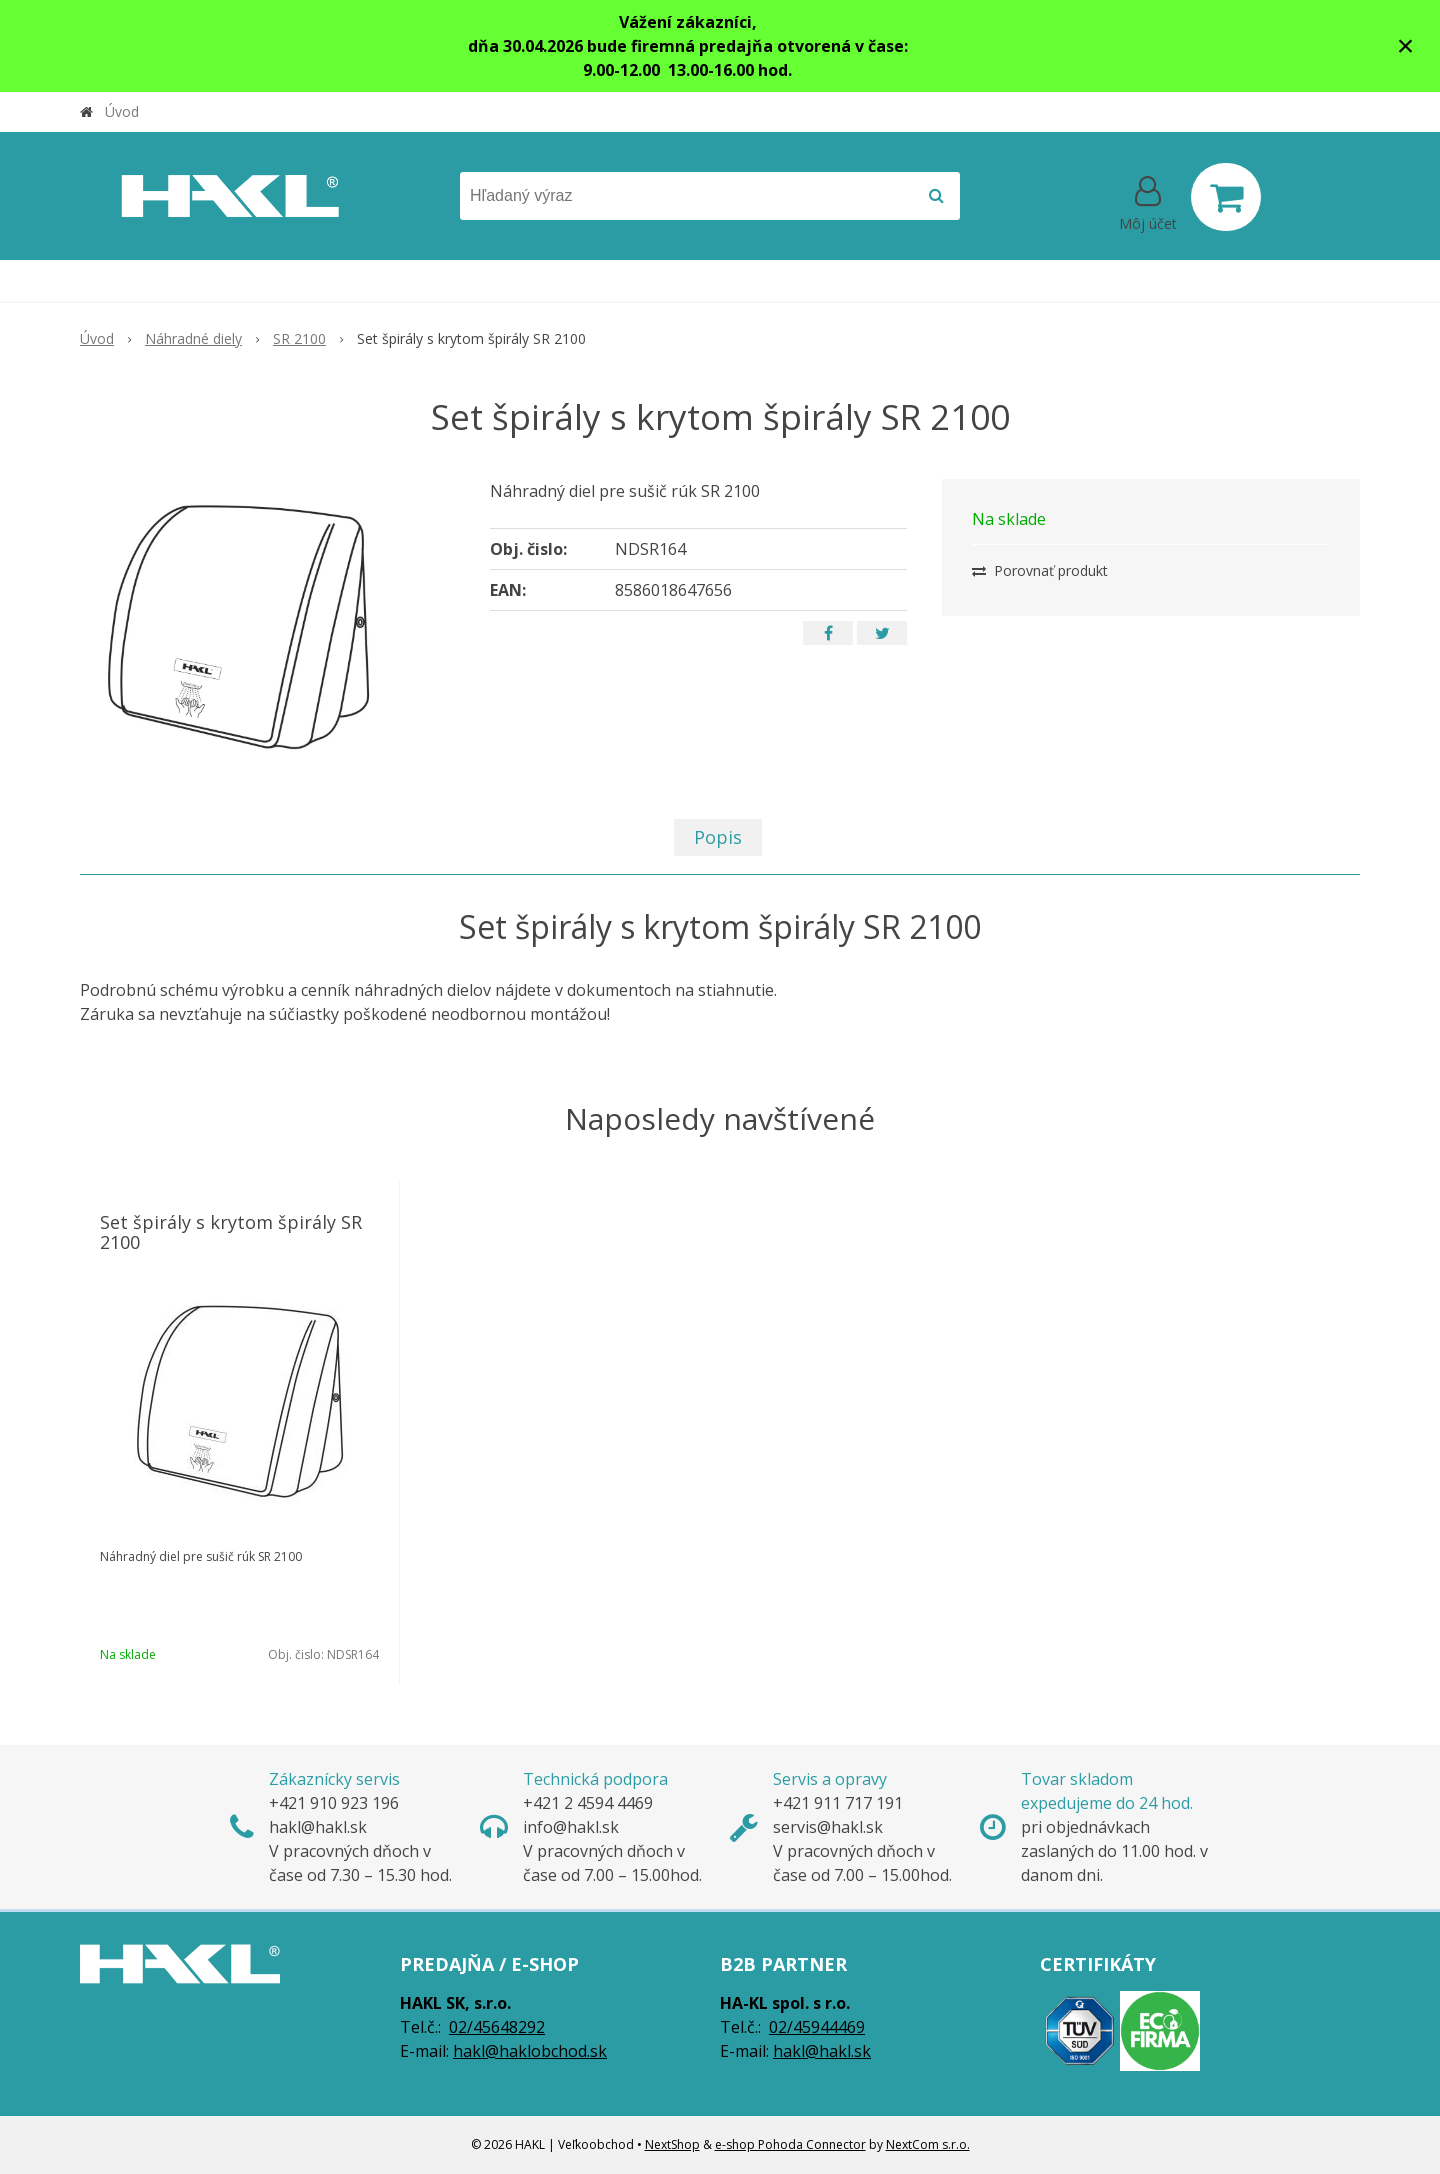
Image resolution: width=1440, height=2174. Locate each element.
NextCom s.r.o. (928, 2144)
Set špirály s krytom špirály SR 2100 (231, 1232)
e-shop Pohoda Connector (790, 2144)
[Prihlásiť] (1148, 201)
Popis (718, 837)
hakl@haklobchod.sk (530, 2051)
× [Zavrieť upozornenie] (1406, 45)
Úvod (122, 111)
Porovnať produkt (1040, 570)
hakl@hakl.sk (822, 2051)
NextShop (672, 2144)
